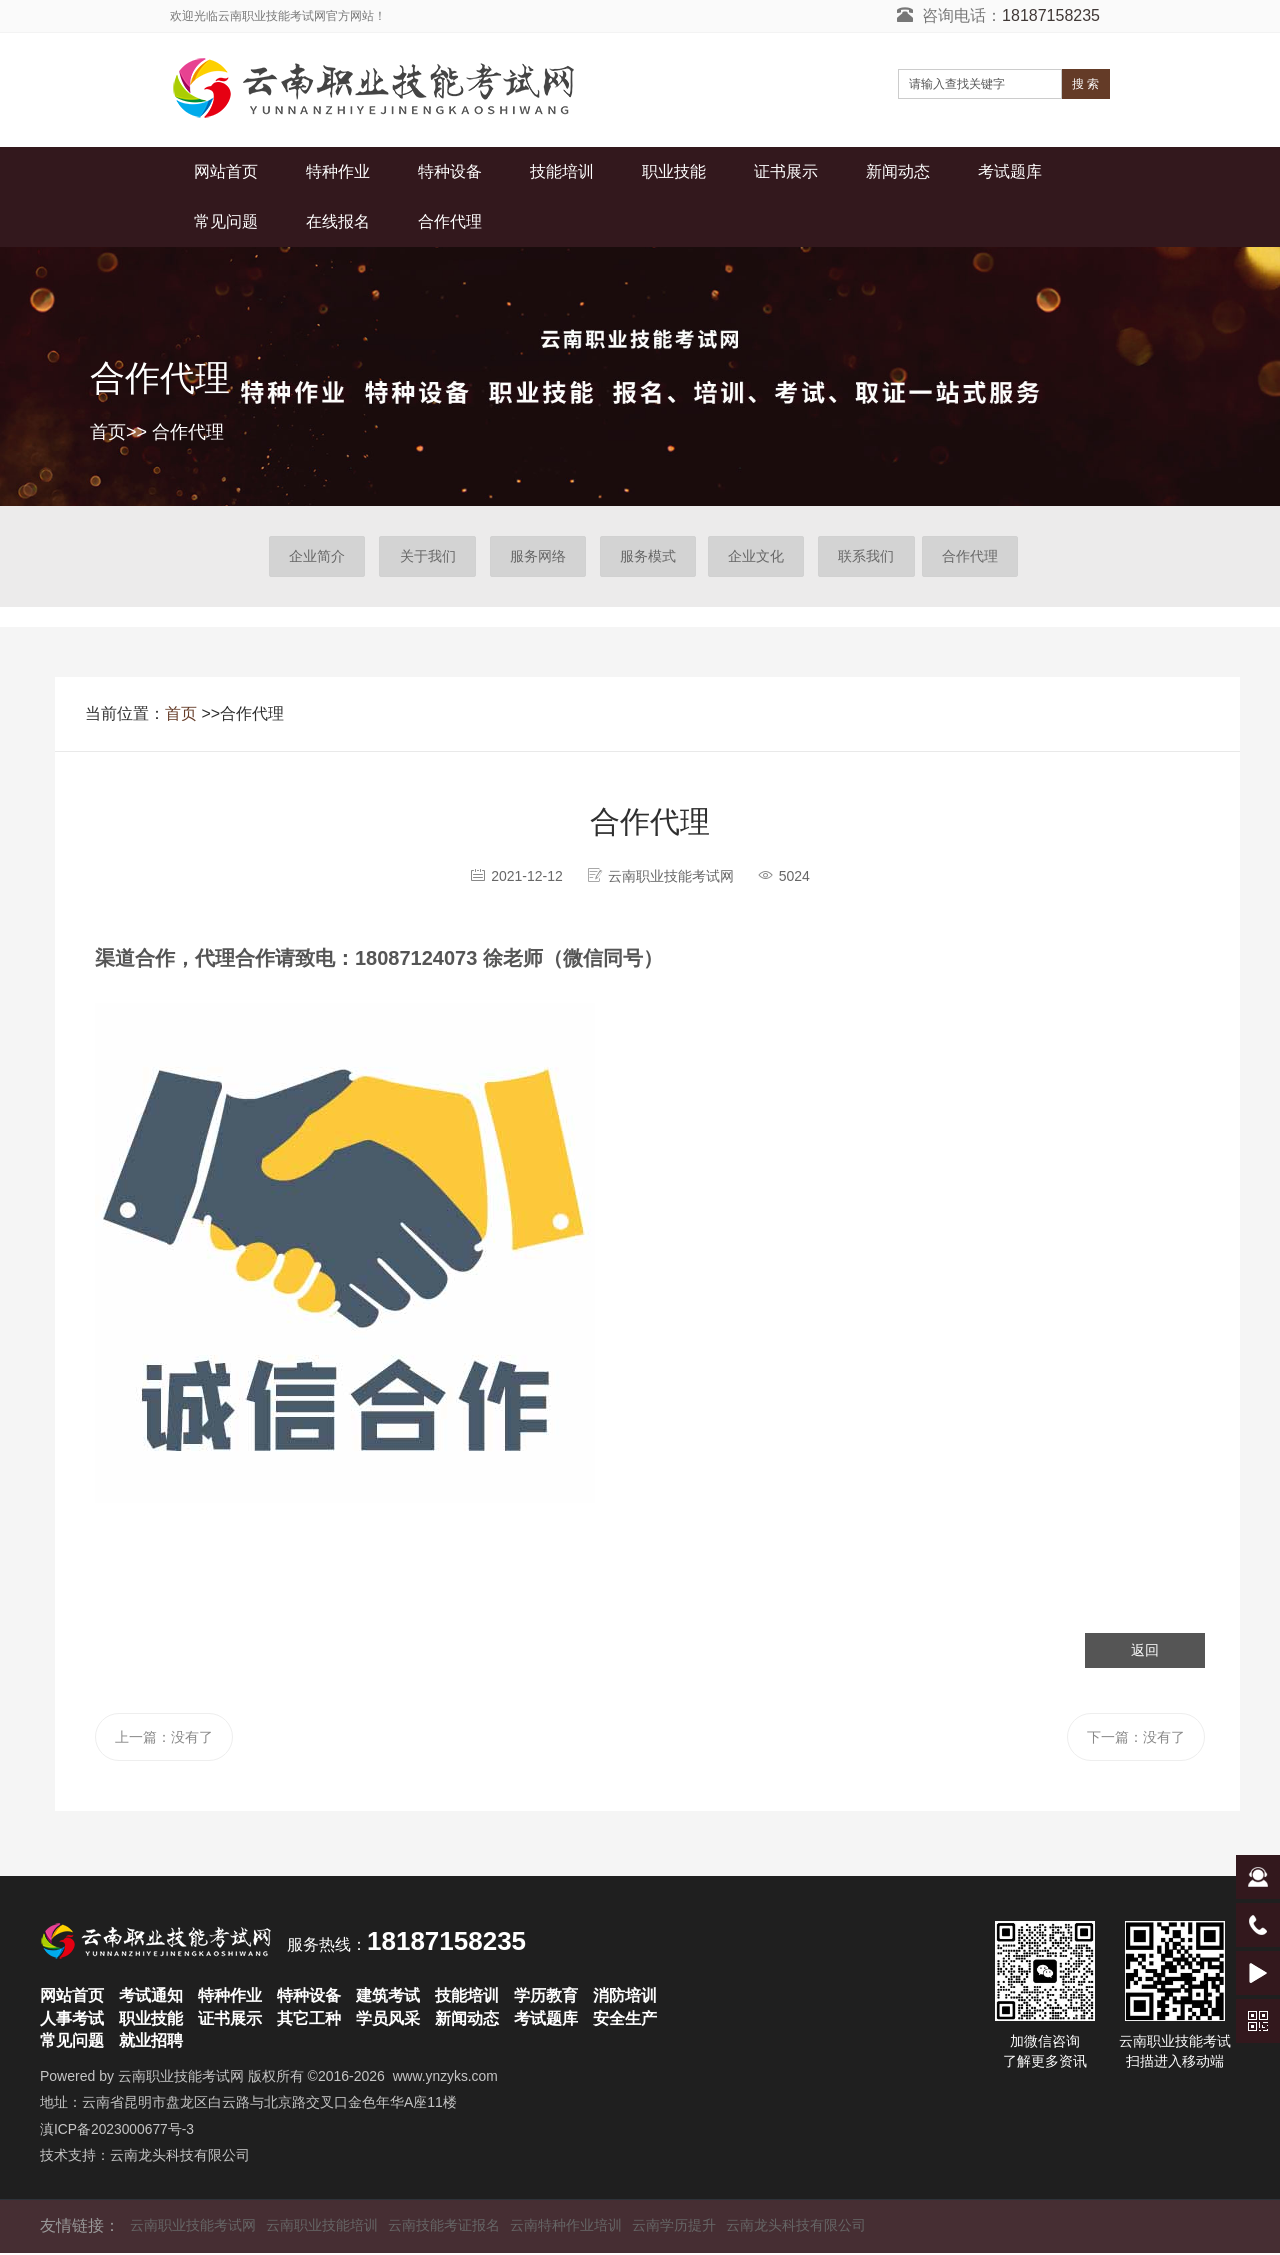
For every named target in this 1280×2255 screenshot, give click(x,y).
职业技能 (674, 171)
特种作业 (338, 171)
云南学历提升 (674, 2227)
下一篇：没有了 (1135, 1739)
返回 (1145, 1651)
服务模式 (647, 557)
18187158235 (1051, 15)
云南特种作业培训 (566, 2227)
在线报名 (338, 221)
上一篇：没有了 (165, 1739)
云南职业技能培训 (322, 2227)
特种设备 (450, 171)
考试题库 (1010, 171)
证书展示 (786, 171)
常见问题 (226, 221)
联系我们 (871, 557)
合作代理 (450, 221)
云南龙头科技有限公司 (180, 2158)
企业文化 (759, 557)
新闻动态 (898, 171)
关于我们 (423, 557)
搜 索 (1085, 84)
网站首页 (226, 171)
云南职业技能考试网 (181, 2078)
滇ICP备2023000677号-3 (118, 2131)
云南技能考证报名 (444, 2227)
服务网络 (535, 557)
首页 (108, 432)
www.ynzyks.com (446, 2078)
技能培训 (562, 171)
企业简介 (311, 557)
